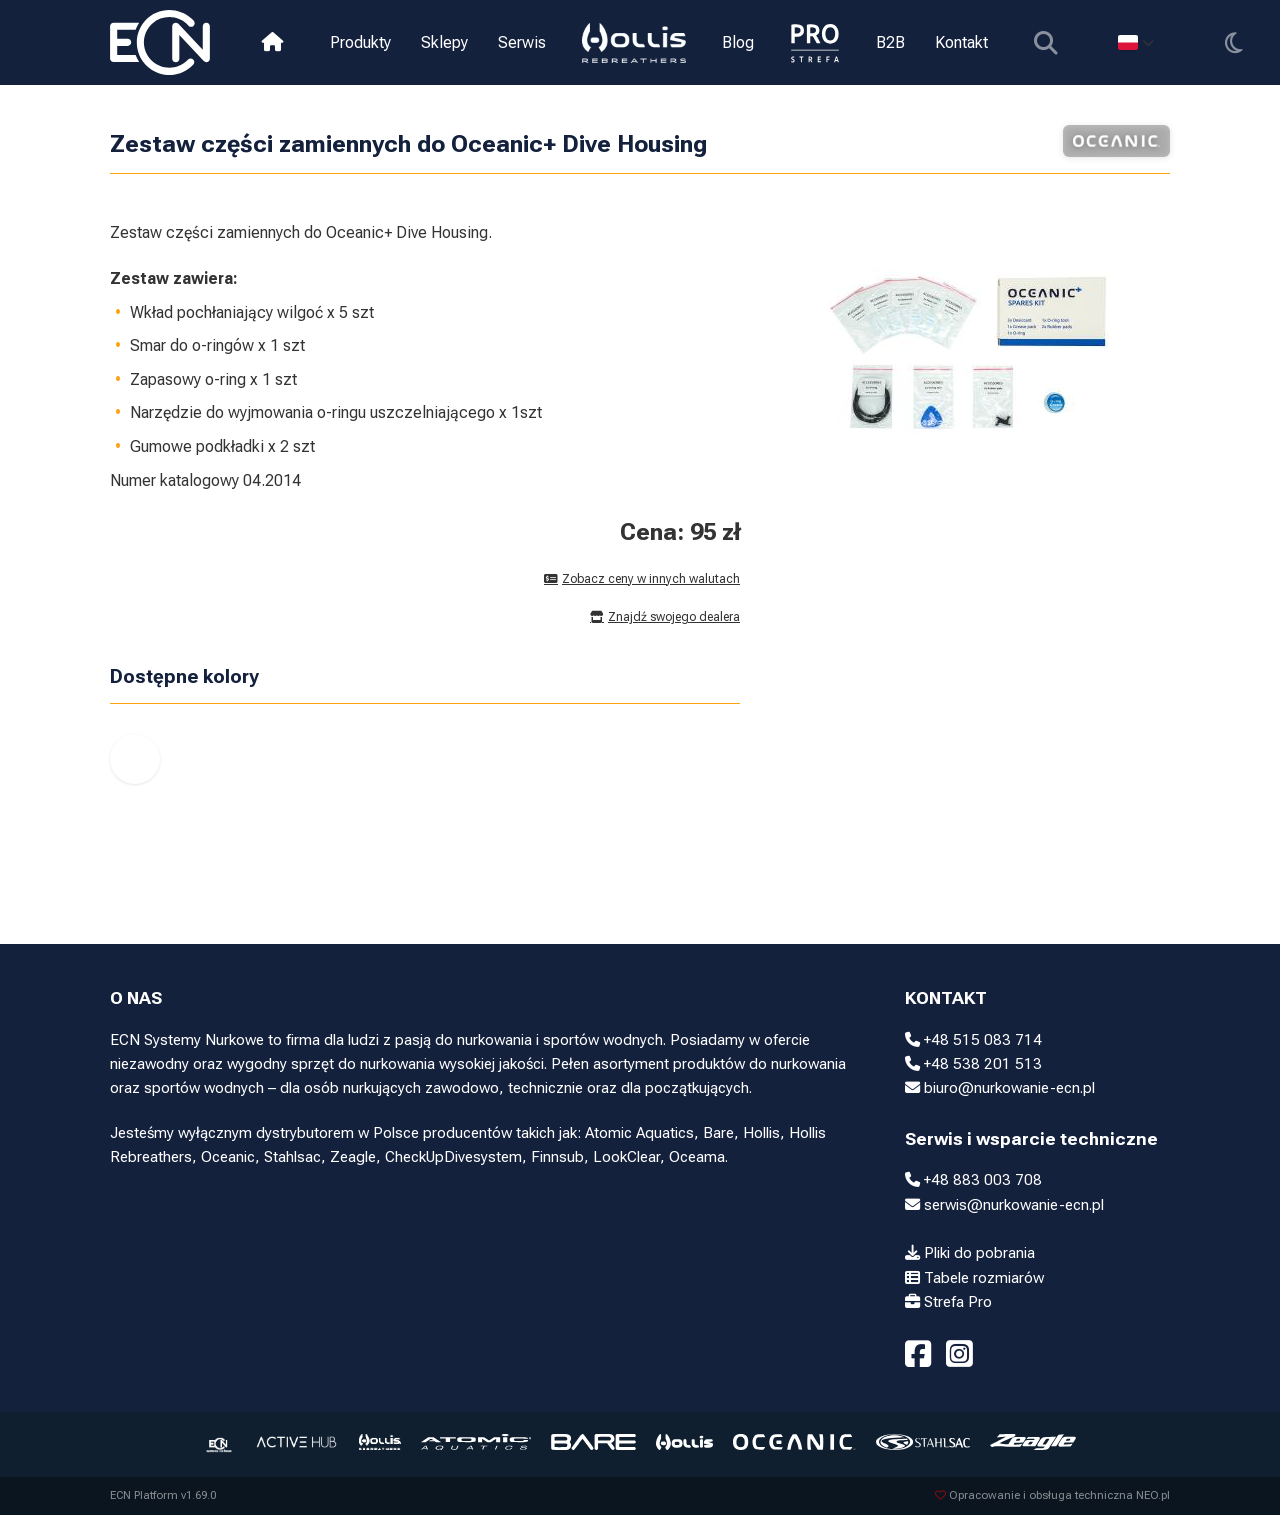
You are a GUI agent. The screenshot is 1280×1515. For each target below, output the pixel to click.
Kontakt (961, 42)
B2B (890, 42)
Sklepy (444, 42)
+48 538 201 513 (973, 1064)
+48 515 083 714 (973, 1040)
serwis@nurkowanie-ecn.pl (1004, 1205)
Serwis (522, 42)
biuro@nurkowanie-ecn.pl (1000, 1088)
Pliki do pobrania (970, 1253)
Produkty (360, 42)
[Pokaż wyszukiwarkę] (1045, 42)
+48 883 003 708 (973, 1180)
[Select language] (1135, 42)
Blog (738, 42)
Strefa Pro (948, 1302)
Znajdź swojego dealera (665, 617)
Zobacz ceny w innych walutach (642, 579)
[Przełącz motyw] (1233, 42)
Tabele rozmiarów (974, 1278)
